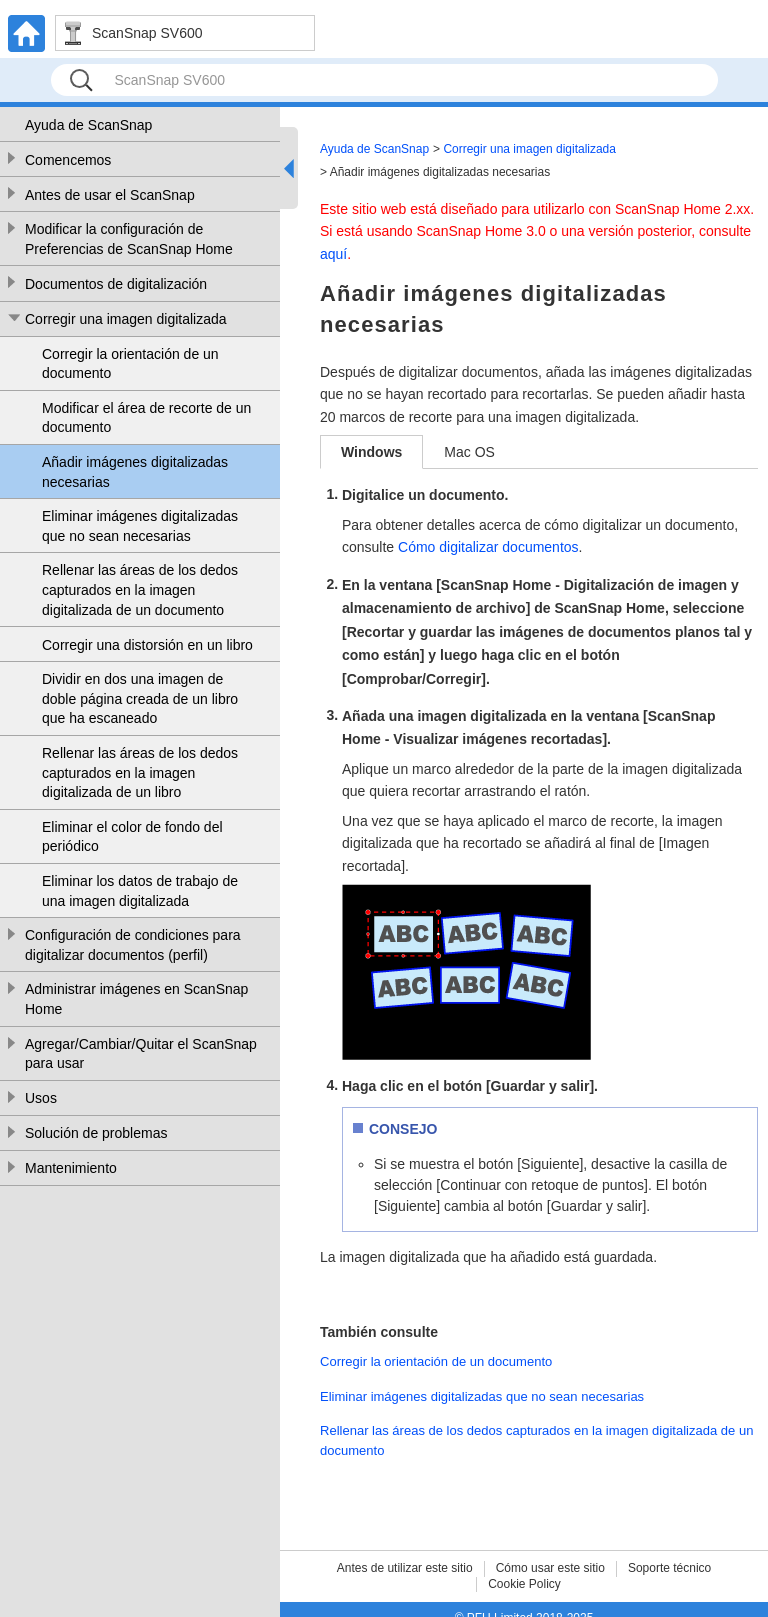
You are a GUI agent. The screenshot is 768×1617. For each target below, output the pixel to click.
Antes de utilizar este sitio (405, 1568)
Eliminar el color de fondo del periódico (132, 837)
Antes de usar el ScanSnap (110, 195)
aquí (333, 254)
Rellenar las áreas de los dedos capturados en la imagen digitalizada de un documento (140, 589)
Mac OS (469, 452)
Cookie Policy (524, 1584)
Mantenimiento (71, 1168)
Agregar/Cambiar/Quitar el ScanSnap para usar (141, 1054)
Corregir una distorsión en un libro (147, 645)
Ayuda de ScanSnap (88, 125)
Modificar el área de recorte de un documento (146, 418)
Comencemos (68, 160)
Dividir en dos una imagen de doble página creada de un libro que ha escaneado (140, 698)
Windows (371, 452)
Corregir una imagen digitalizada (126, 319)
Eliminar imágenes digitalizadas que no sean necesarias (140, 526)
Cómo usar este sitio (550, 1568)
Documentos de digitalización (116, 284)
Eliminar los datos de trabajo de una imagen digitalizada (140, 891)
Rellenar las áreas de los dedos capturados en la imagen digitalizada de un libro (140, 772)
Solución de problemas (96, 1133)
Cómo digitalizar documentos (488, 547)
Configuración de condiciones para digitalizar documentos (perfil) (133, 945)
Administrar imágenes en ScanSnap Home (136, 999)
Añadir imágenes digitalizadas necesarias (135, 472)
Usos (41, 1098)
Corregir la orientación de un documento (130, 364)
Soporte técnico (669, 1568)
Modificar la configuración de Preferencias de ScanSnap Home (129, 239)
